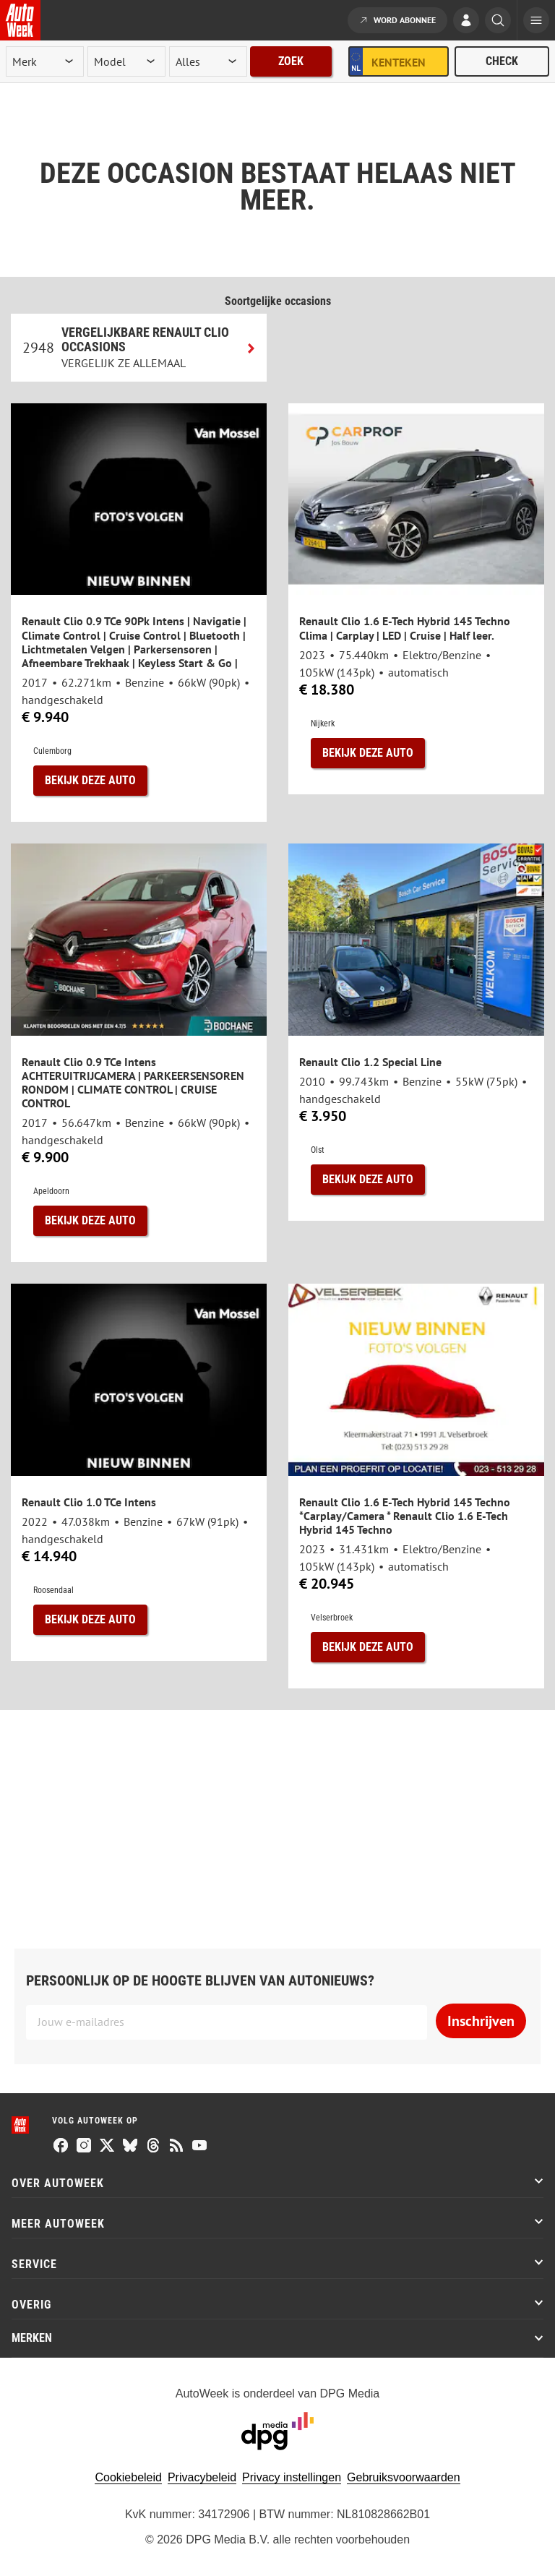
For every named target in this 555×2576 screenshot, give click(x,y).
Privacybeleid (202, 2477)
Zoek (291, 61)
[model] (126, 61)
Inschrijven (481, 2021)
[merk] (45, 61)
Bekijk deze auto (90, 780)
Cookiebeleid (128, 2477)
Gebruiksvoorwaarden (403, 2477)
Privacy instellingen (291, 2477)
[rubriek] (208, 61)
